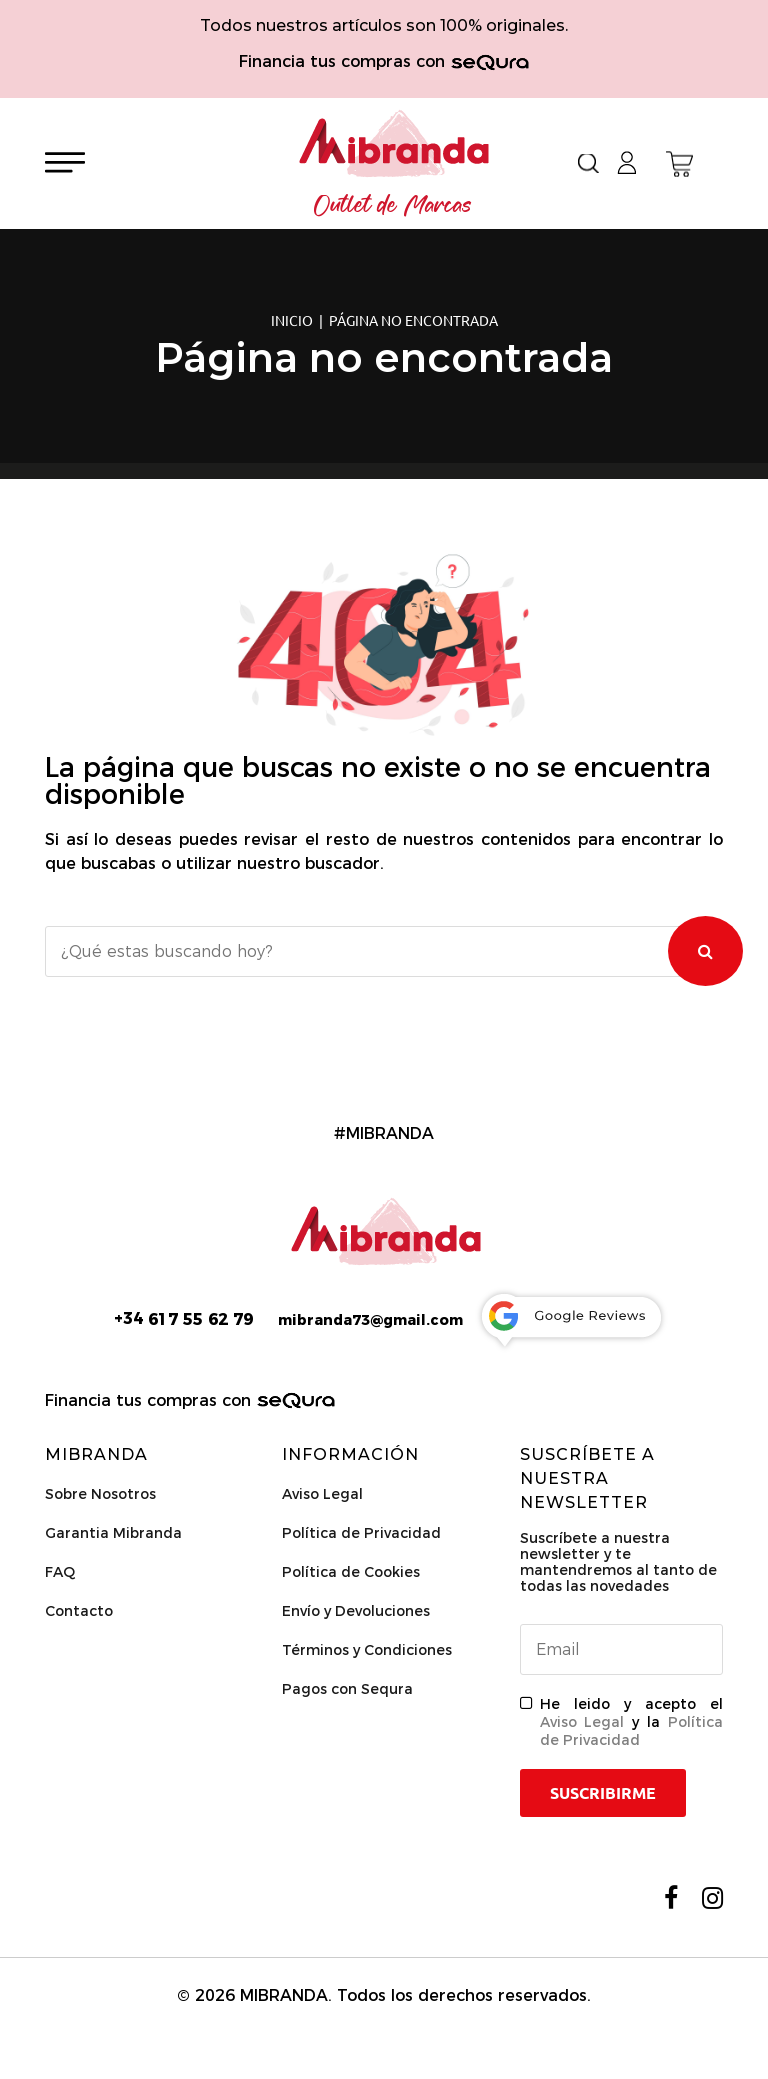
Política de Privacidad (361, 1533)
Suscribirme (603, 1793)
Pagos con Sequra (347, 1689)
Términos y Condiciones (367, 1650)
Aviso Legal (322, 1494)
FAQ (60, 1572)
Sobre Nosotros (100, 1494)
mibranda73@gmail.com (370, 1320)
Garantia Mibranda (113, 1533)
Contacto (79, 1611)
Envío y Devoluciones (356, 1611)
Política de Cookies (351, 1572)
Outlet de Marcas (393, 206)
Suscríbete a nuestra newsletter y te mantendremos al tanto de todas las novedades (618, 1562)
